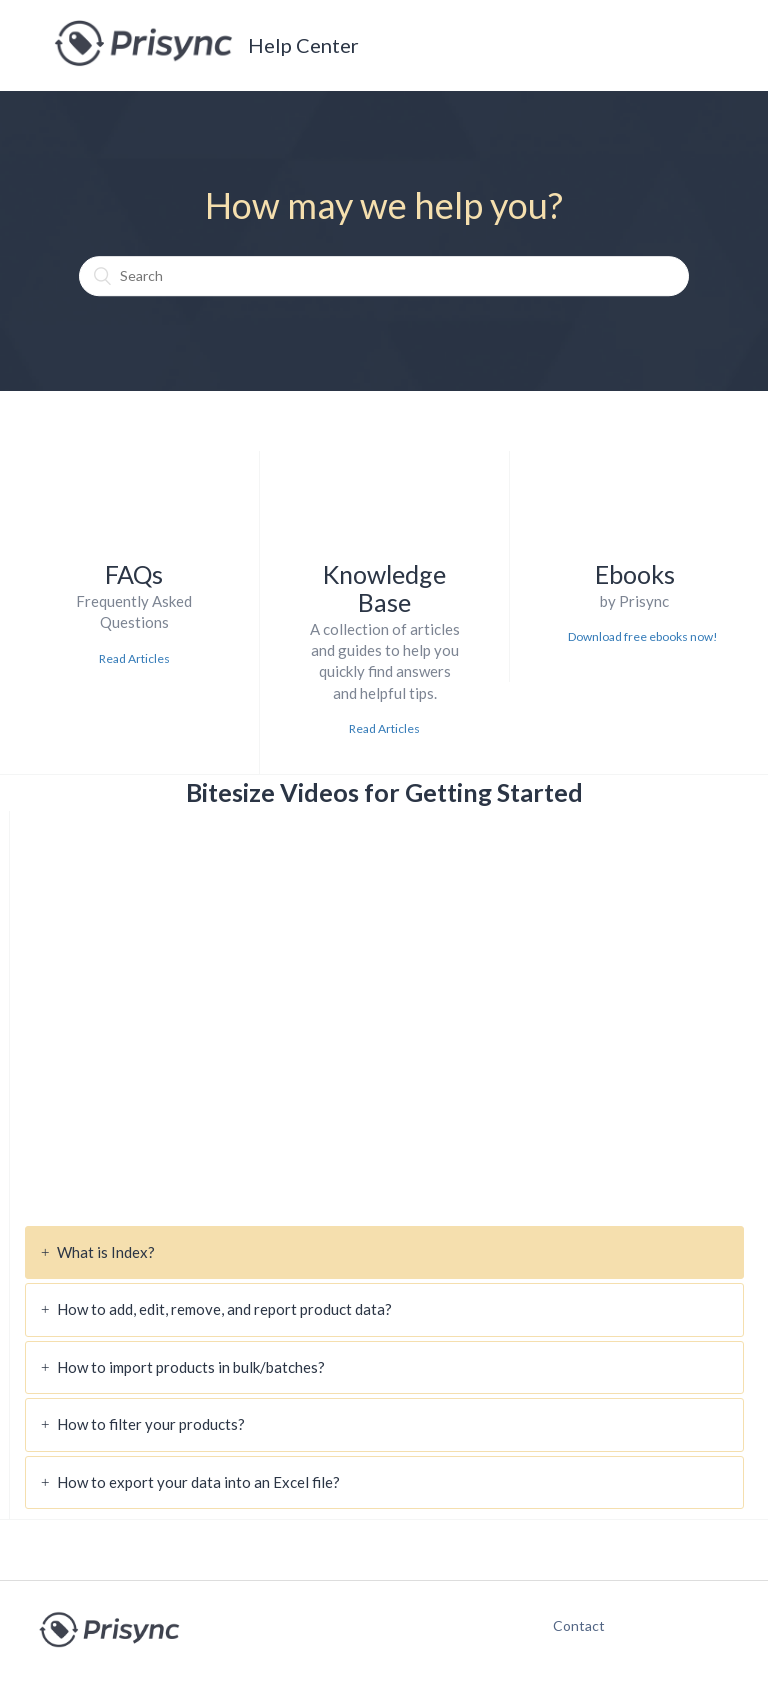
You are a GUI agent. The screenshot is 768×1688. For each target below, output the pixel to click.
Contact (569, 1625)
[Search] (384, 276)
